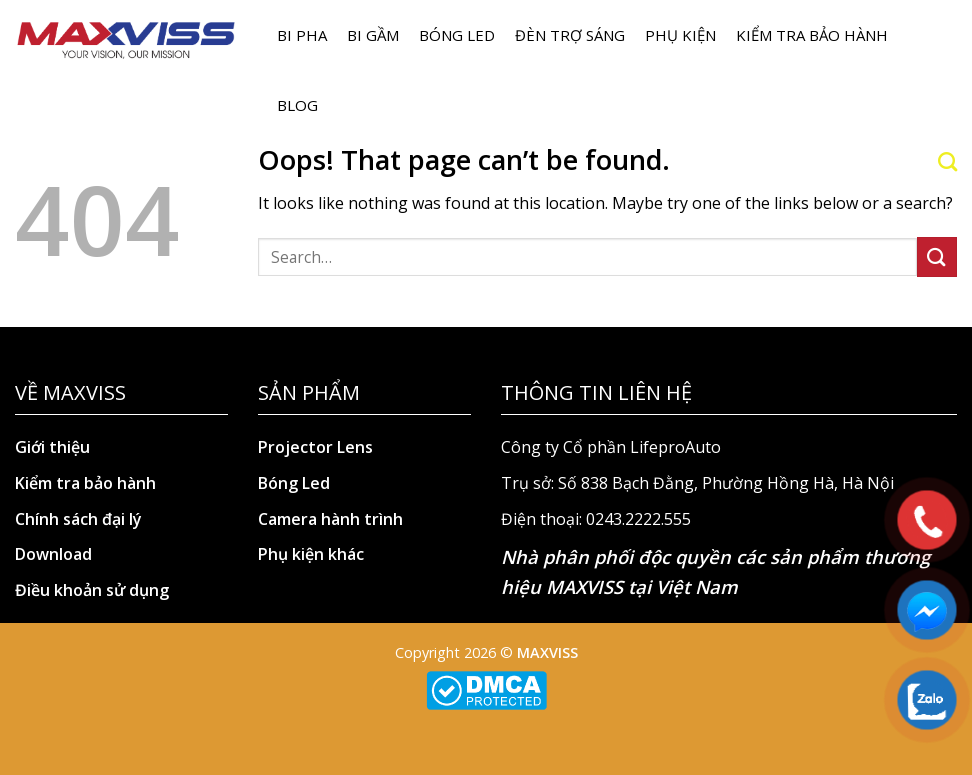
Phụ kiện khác (311, 554)
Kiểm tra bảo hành (812, 35)
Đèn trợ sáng (570, 35)
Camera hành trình (330, 519)
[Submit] (937, 256)
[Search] (947, 161)
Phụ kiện (680, 35)
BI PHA (302, 35)
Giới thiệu (52, 447)
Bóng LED (457, 35)
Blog (297, 105)
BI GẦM (373, 35)
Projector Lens (315, 447)
